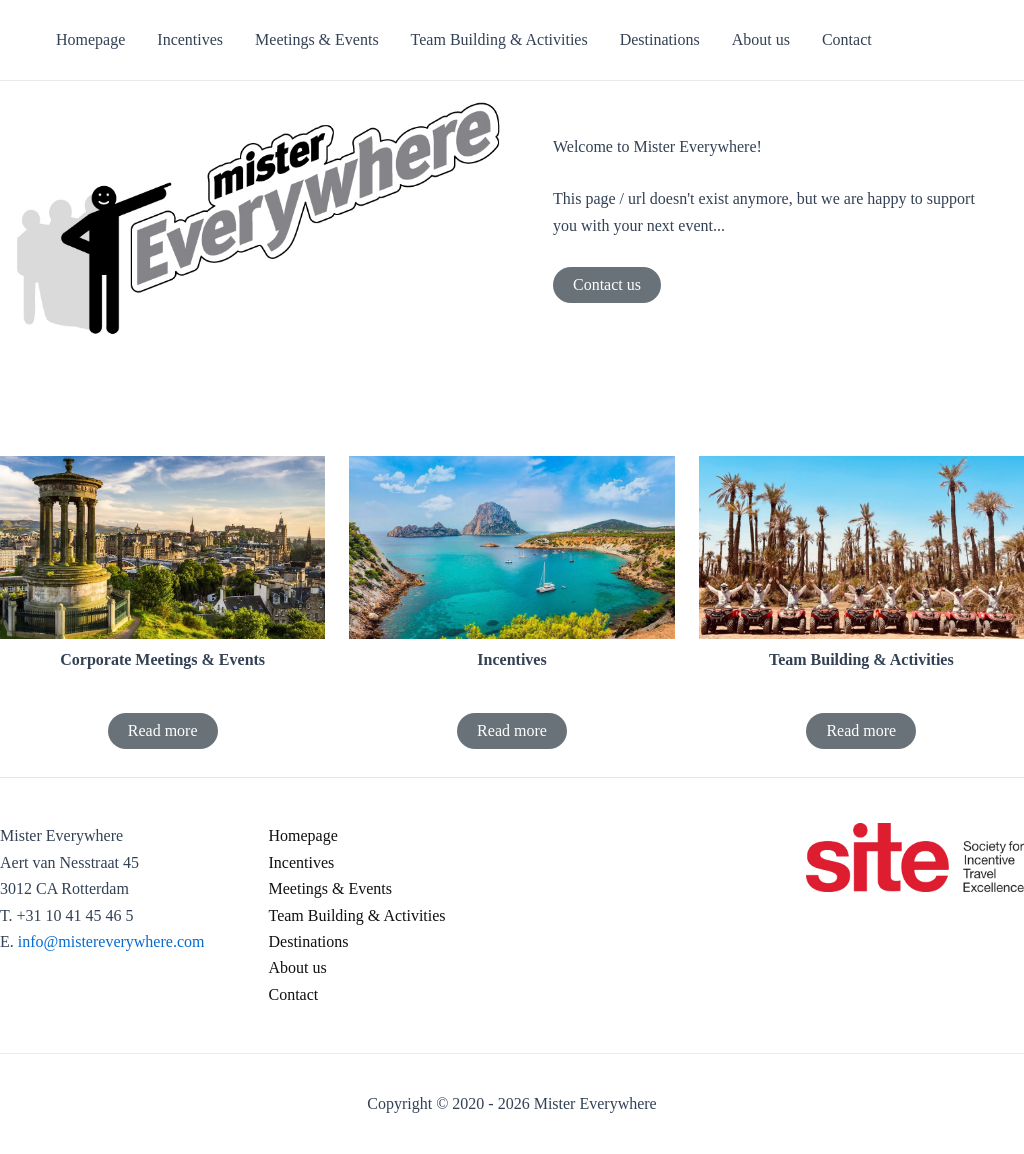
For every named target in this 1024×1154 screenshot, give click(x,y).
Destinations (309, 941)
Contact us (607, 284)
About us (298, 967)
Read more (163, 730)
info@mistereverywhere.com (111, 941)
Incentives (302, 862)
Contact (294, 994)
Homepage (303, 835)
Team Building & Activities (357, 915)
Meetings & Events (331, 888)
